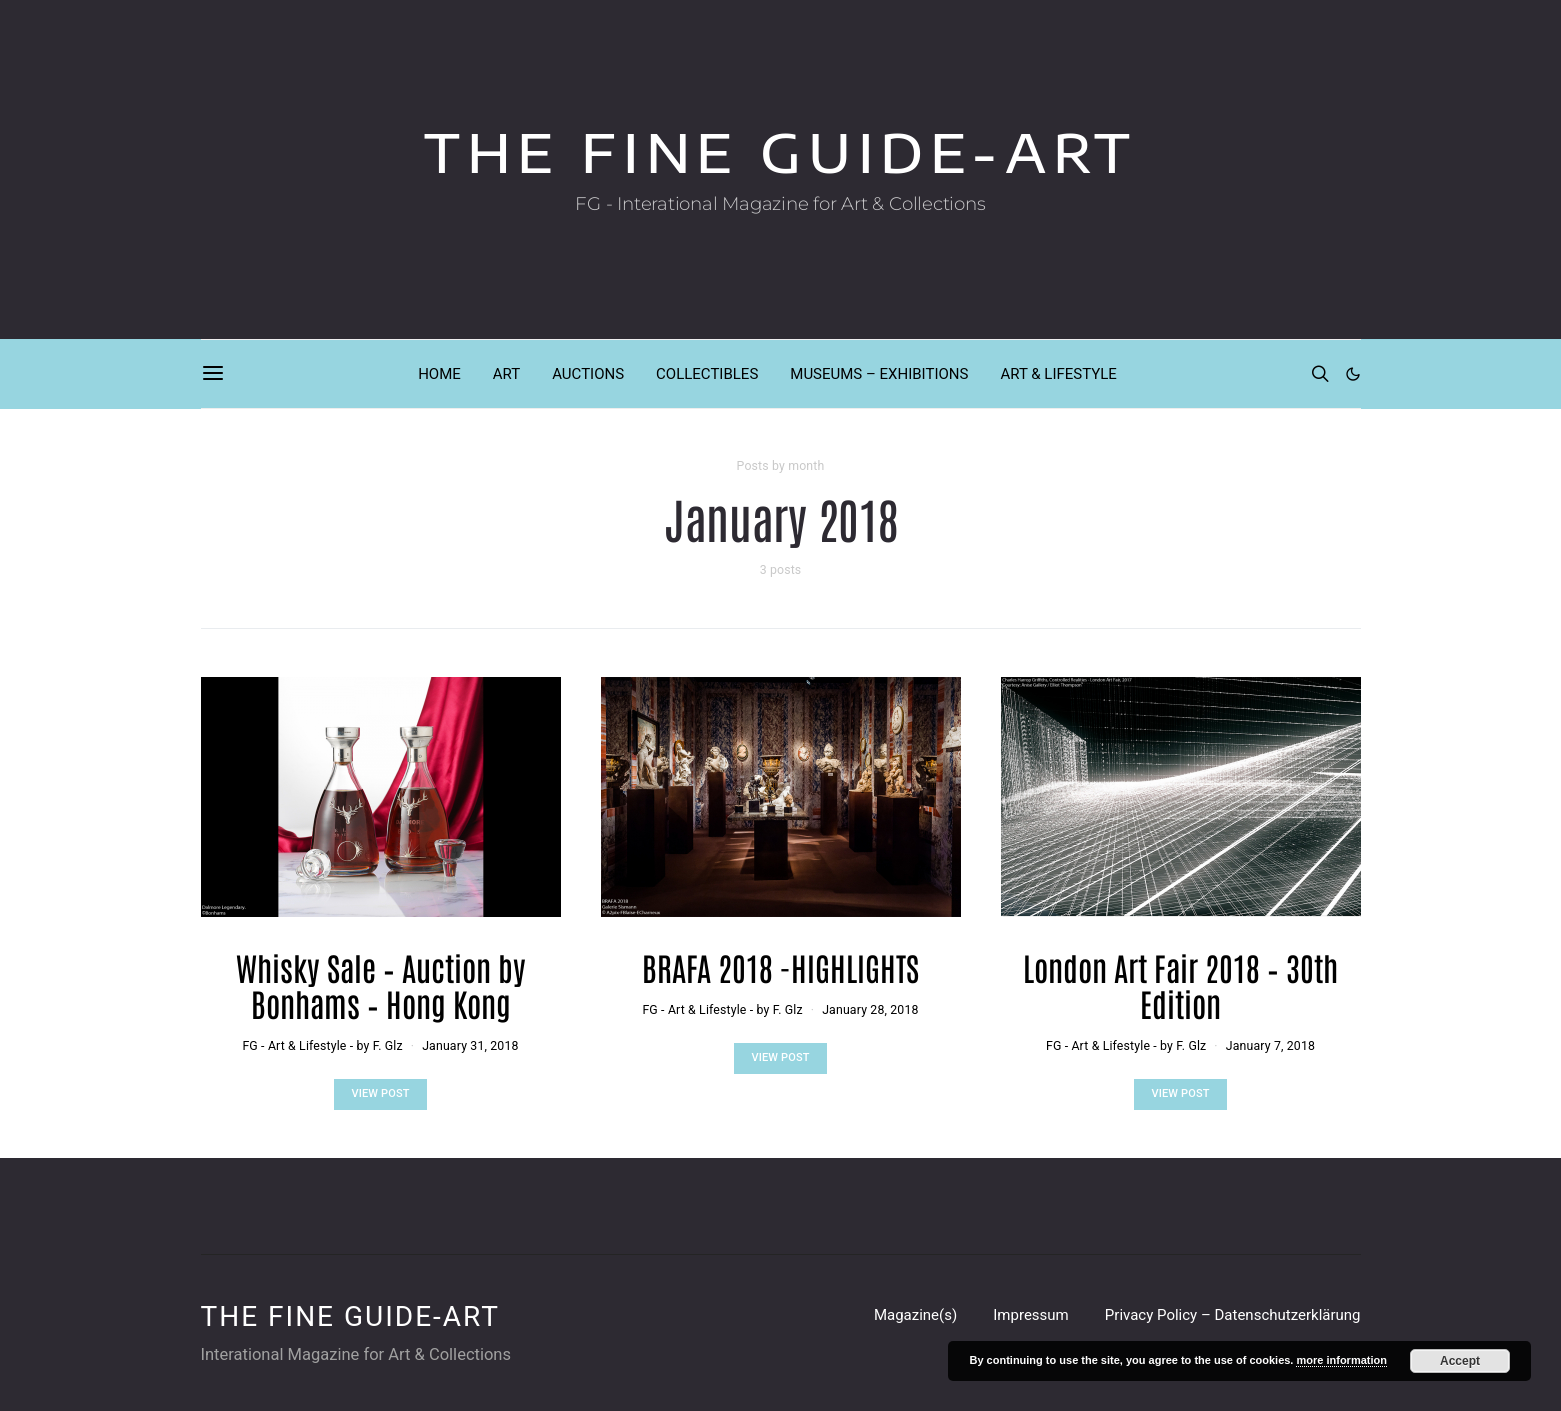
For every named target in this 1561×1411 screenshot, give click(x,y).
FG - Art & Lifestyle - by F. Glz (322, 1046)
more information (1341, 1360)
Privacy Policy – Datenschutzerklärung (1233, 1315)
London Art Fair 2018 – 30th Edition (1180, 984)
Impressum (1030, 1315)
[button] (1353, 374)
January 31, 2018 (470, 1046)
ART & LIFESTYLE (1058, 374)
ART (506, 374)
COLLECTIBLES (707, 374)
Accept (1460, 1361)
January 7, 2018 (1270, 1046)
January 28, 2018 (870, 1010)
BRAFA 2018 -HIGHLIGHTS (780, 966)
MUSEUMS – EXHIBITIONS (879, 374)
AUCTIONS (588, 374)
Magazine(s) (915, 1315)
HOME (439, 374)
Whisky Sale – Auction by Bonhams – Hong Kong (381, 984)
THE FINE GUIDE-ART (780, 152)
